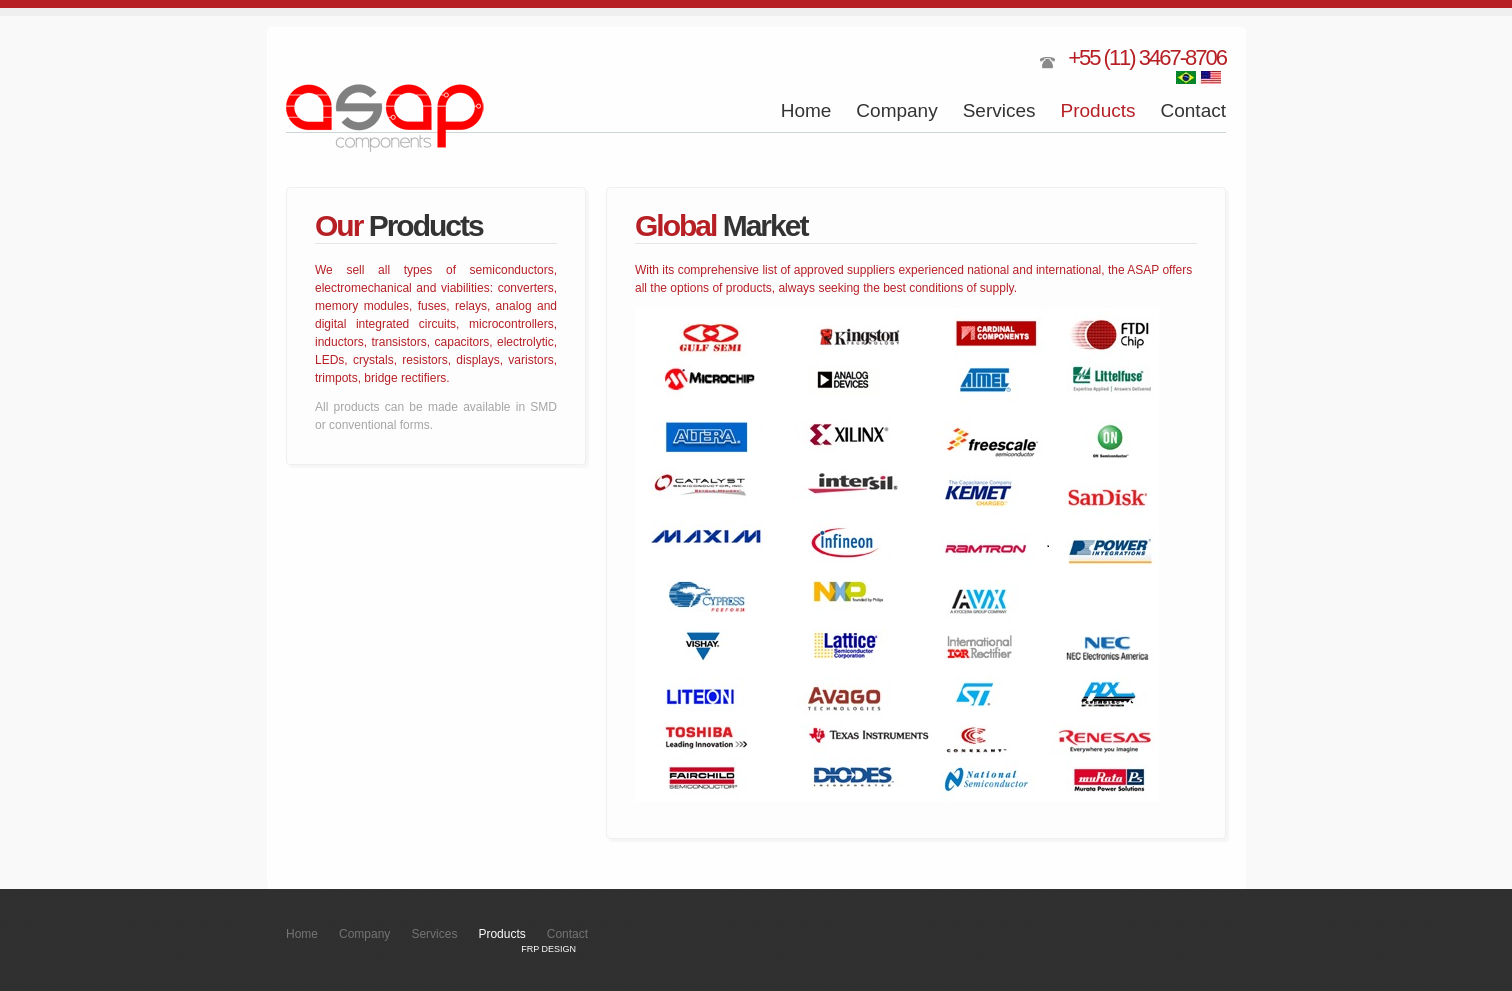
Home (806, 110)
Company (896, 110)
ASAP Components (386, 118)
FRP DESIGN (548, 949)
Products (1098, 110)
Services (999, 110)
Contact (1193, 110)
